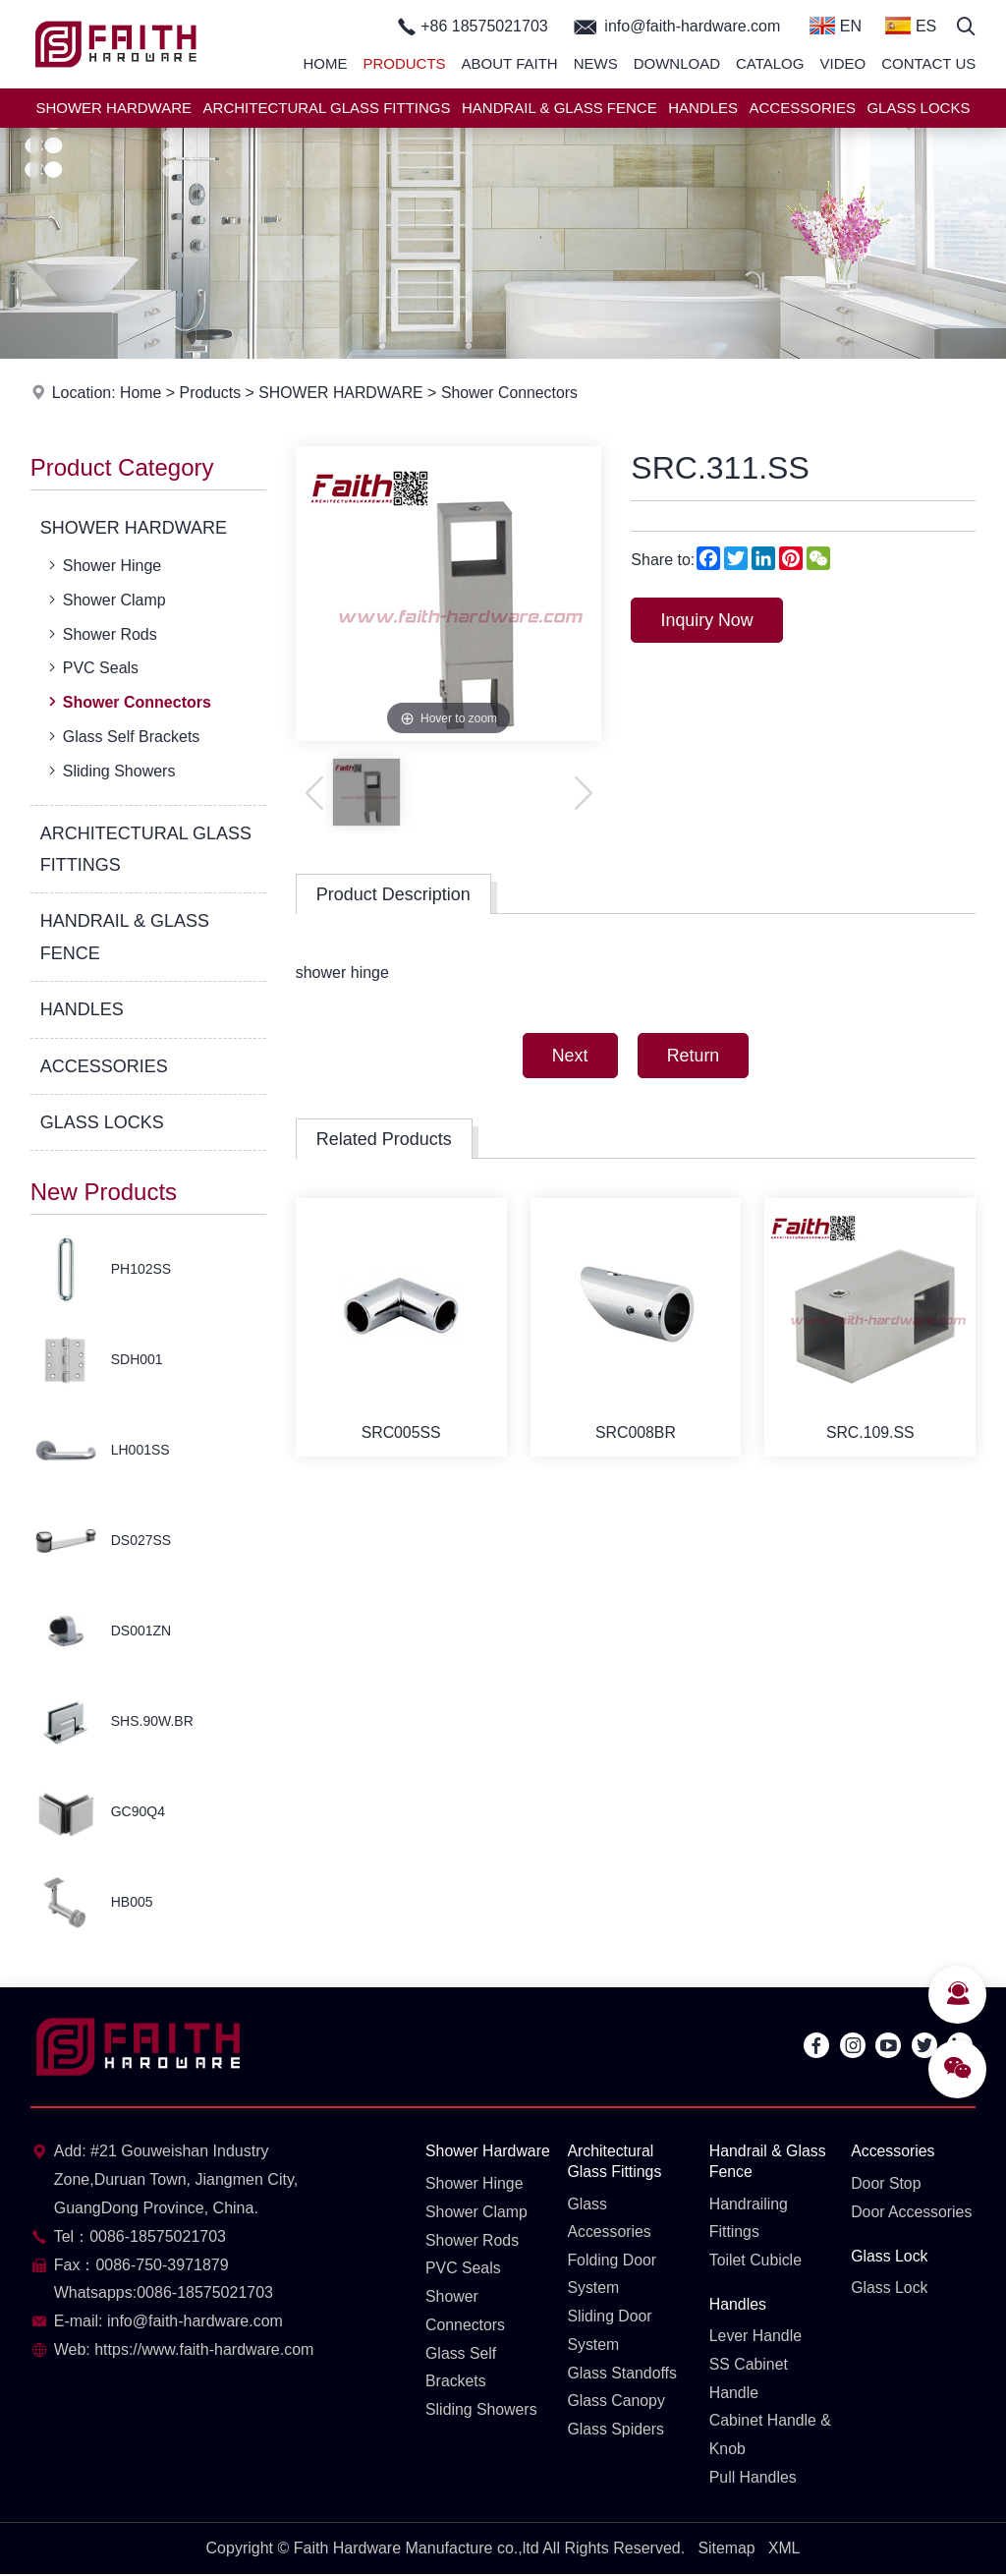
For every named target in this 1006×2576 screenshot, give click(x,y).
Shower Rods (100, 634)
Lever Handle (756, 2336)
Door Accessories (912, 2212)
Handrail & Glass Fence (768, 2161)
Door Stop (886, 2183)
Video (842, 63)
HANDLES (703, 107)
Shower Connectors (513, 392)
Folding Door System (612, 2275)
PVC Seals (91, 667)
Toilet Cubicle (756, 2261)
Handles (738, 2304)
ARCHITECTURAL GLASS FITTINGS (327, 107)
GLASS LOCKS (918, 107)
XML (784, 2549)
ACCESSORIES (803, 107)
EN (836, 25)
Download (677, 63)
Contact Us (928, 63)
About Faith (510, 63)
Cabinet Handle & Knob (770, 2436)
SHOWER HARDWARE (113, 107)
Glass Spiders (616, 2430)
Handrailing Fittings (749, 2218)
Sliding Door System (609, 2331)
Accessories (893, 2151)
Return (693, 1055)
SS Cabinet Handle (749, 2379)
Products (404, 63)
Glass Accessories (609, 2218)
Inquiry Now (707, 620)
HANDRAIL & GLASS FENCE (559, 107)
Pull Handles (753, 2478)
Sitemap (726, 2549)
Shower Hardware (459, 2161)
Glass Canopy (616, 2402)
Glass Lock (889, 2256)
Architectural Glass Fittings (614, 2161)
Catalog (770, 63)
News (596, 63)
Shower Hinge (103, 565)
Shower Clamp (105, 599)
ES (910, 25)
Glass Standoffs (622, 2374)
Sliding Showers (110, 770)
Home (325, 63)
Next (568, 1055)
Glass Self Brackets (122, 736)
